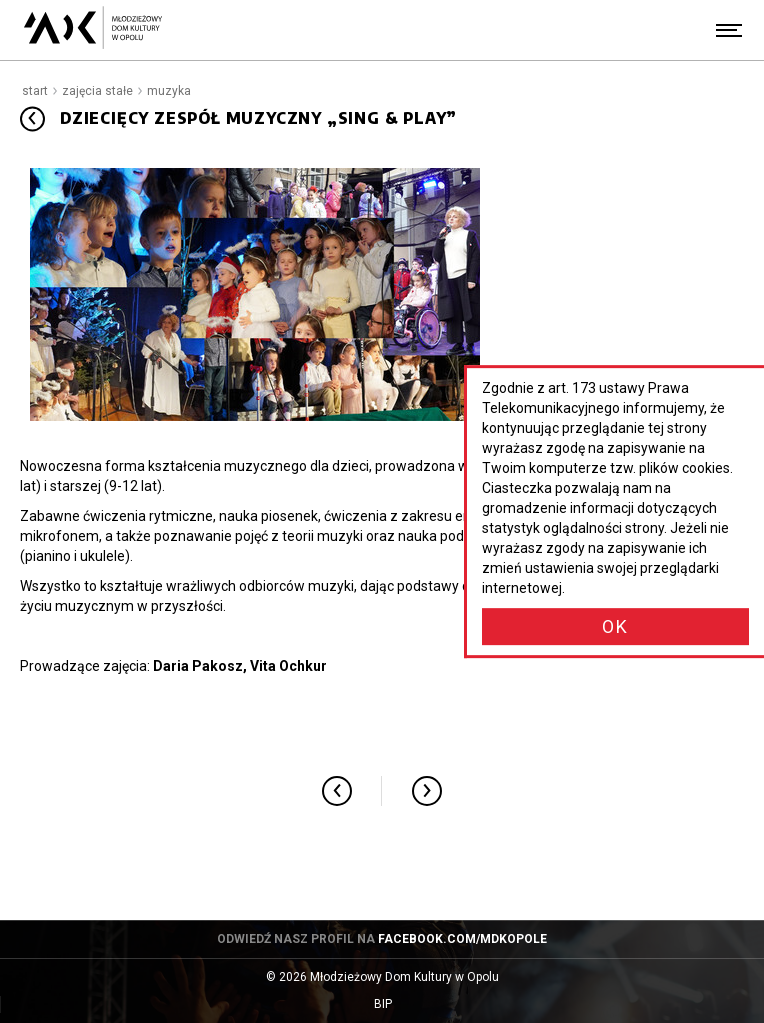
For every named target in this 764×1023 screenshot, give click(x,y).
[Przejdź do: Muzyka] (32, 118)
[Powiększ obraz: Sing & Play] (255, 294)
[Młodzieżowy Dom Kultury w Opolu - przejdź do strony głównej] (92, 30)
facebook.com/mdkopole (462, 939)
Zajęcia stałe (97, 91)
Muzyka (169, 91)
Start (35, 91)
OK (615, 626)
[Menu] (729, 30)
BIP (402, 1004)
